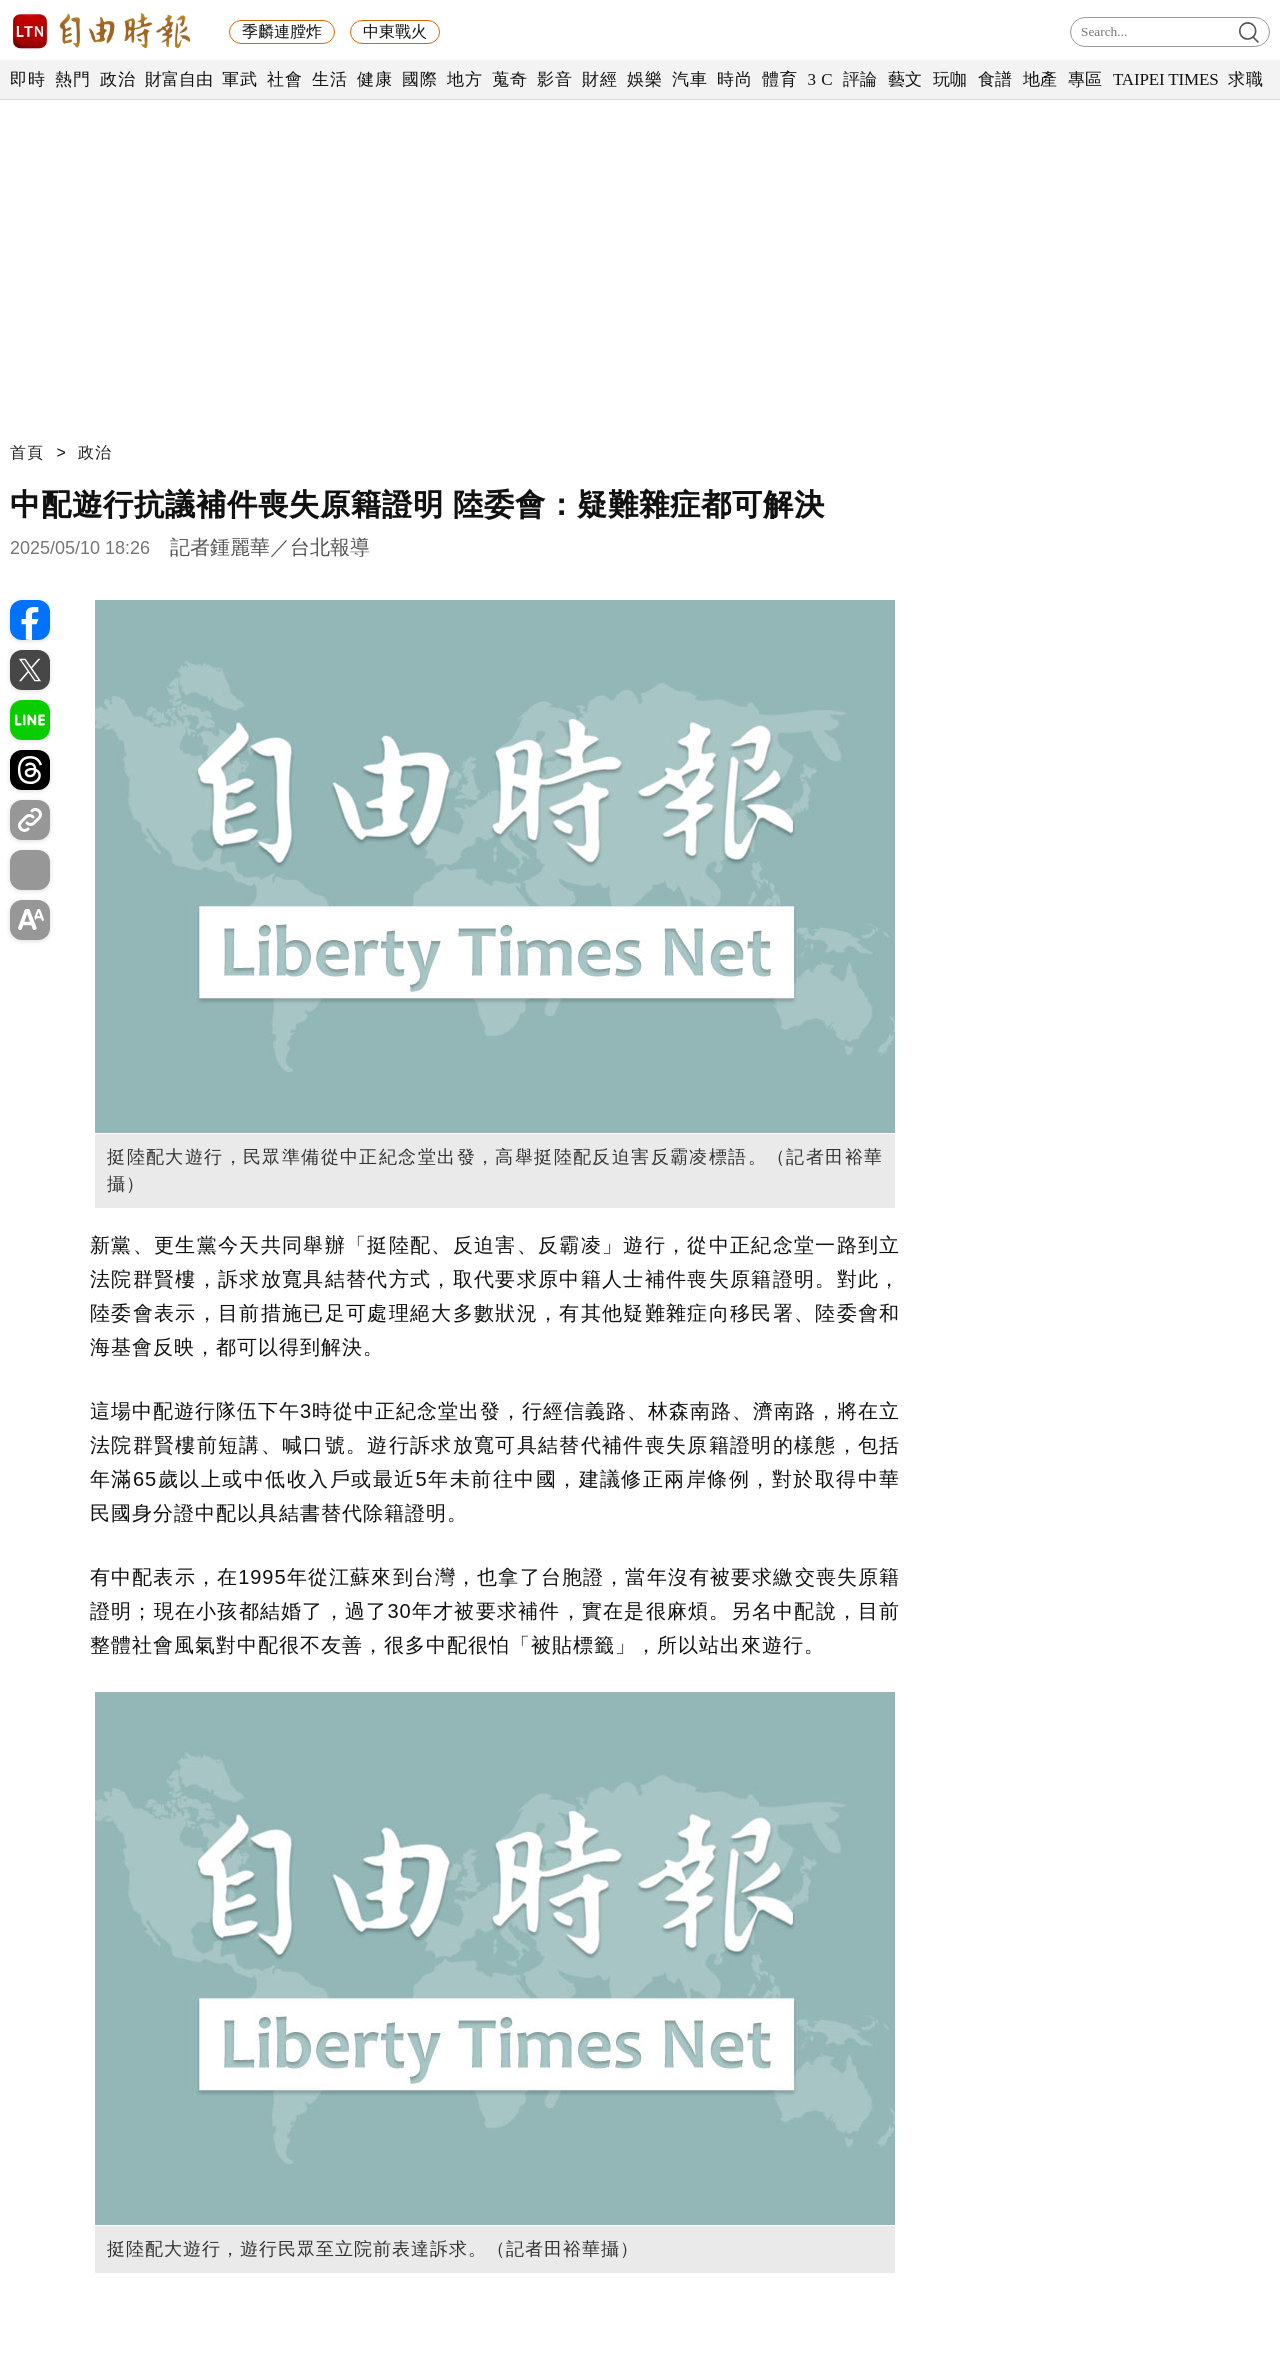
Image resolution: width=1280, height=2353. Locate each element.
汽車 (689, 79)
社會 (284, 79)
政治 (117, 79)
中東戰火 (395, 31)
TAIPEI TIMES (1165, 79)
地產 (1040, 79)
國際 (419, 79)
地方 (464, 79)
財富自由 (178, 79)
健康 (374, 79)
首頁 (27, 452)
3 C (820, 79)
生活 (329, 79)
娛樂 (644, 79)
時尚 (734, 79)
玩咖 (950, 79)
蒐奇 (509, 79)
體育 (779, 79)
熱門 (72, 79)
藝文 (905, 79)
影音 (554, 79)
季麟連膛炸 (282, 31)
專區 (1085, 79)
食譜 (995, 79)
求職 (1245, 79)
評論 (860, 79)
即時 (27, 79)
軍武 (239, 79)
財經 (599, 79)
